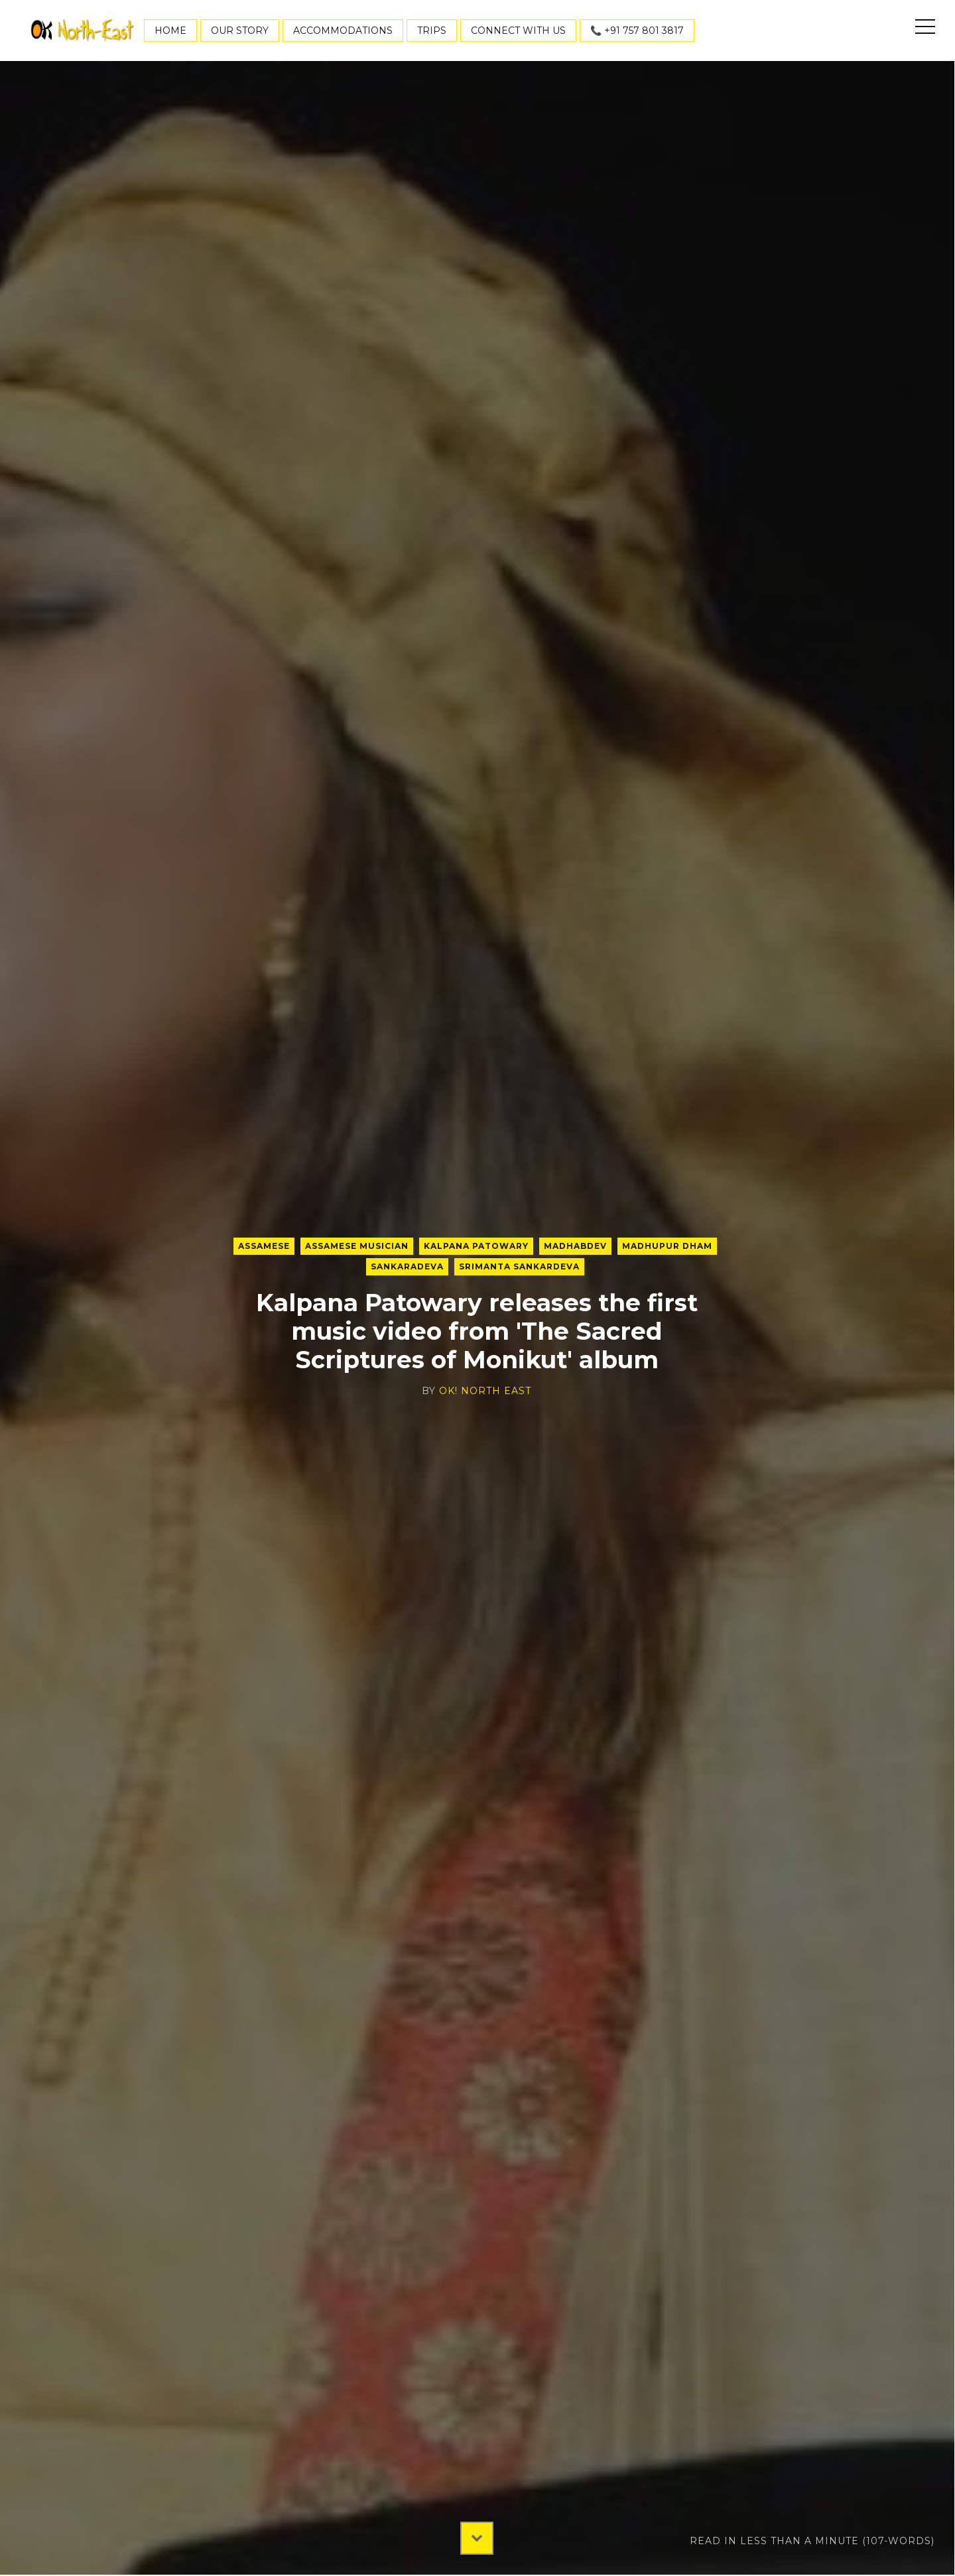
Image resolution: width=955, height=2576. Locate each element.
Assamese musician (357, 1246)
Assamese (264, 1246)
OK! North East (485, 1391)
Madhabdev (575, 1246)
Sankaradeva (407, 1266)
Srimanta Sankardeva (519, 1266)
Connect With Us (518, 30)
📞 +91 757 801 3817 (637, 30)
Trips (431, 30)
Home (170, 30)
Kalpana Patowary (476, 1246)
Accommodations (343, 30)
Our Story (240, 30)
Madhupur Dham (667, 1246)
